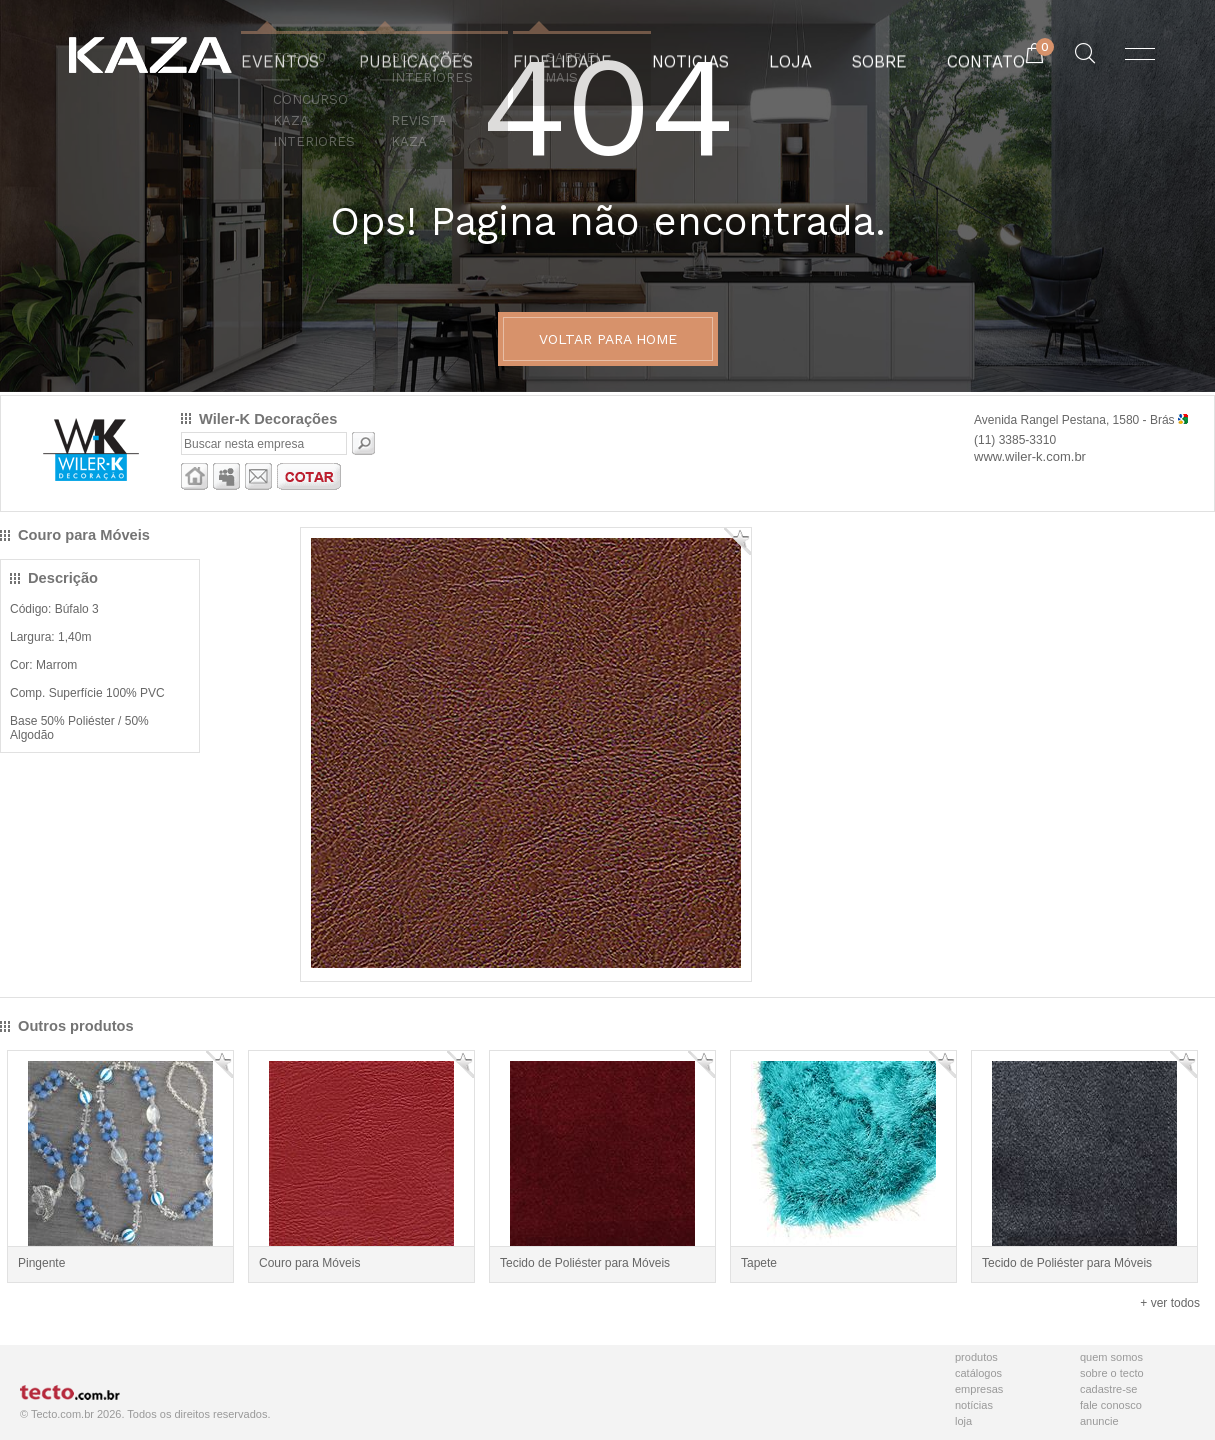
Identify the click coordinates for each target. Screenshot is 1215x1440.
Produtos (976, 1357)
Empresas (979, 1389)
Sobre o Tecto (1112, 1373)
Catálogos (978, 1373)
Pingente (41, 1263)
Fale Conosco (1111, 1405)
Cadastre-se (1108, 1389)
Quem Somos (1111, 1357)
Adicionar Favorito (737, 541)
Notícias (974, 1405)
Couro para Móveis (309, 1263)
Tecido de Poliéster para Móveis (585, 1263)
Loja (963, 1421)
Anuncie (1099, 1421)
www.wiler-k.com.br (1030, 456)
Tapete (759, 1263)
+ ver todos (1170, 1303)
